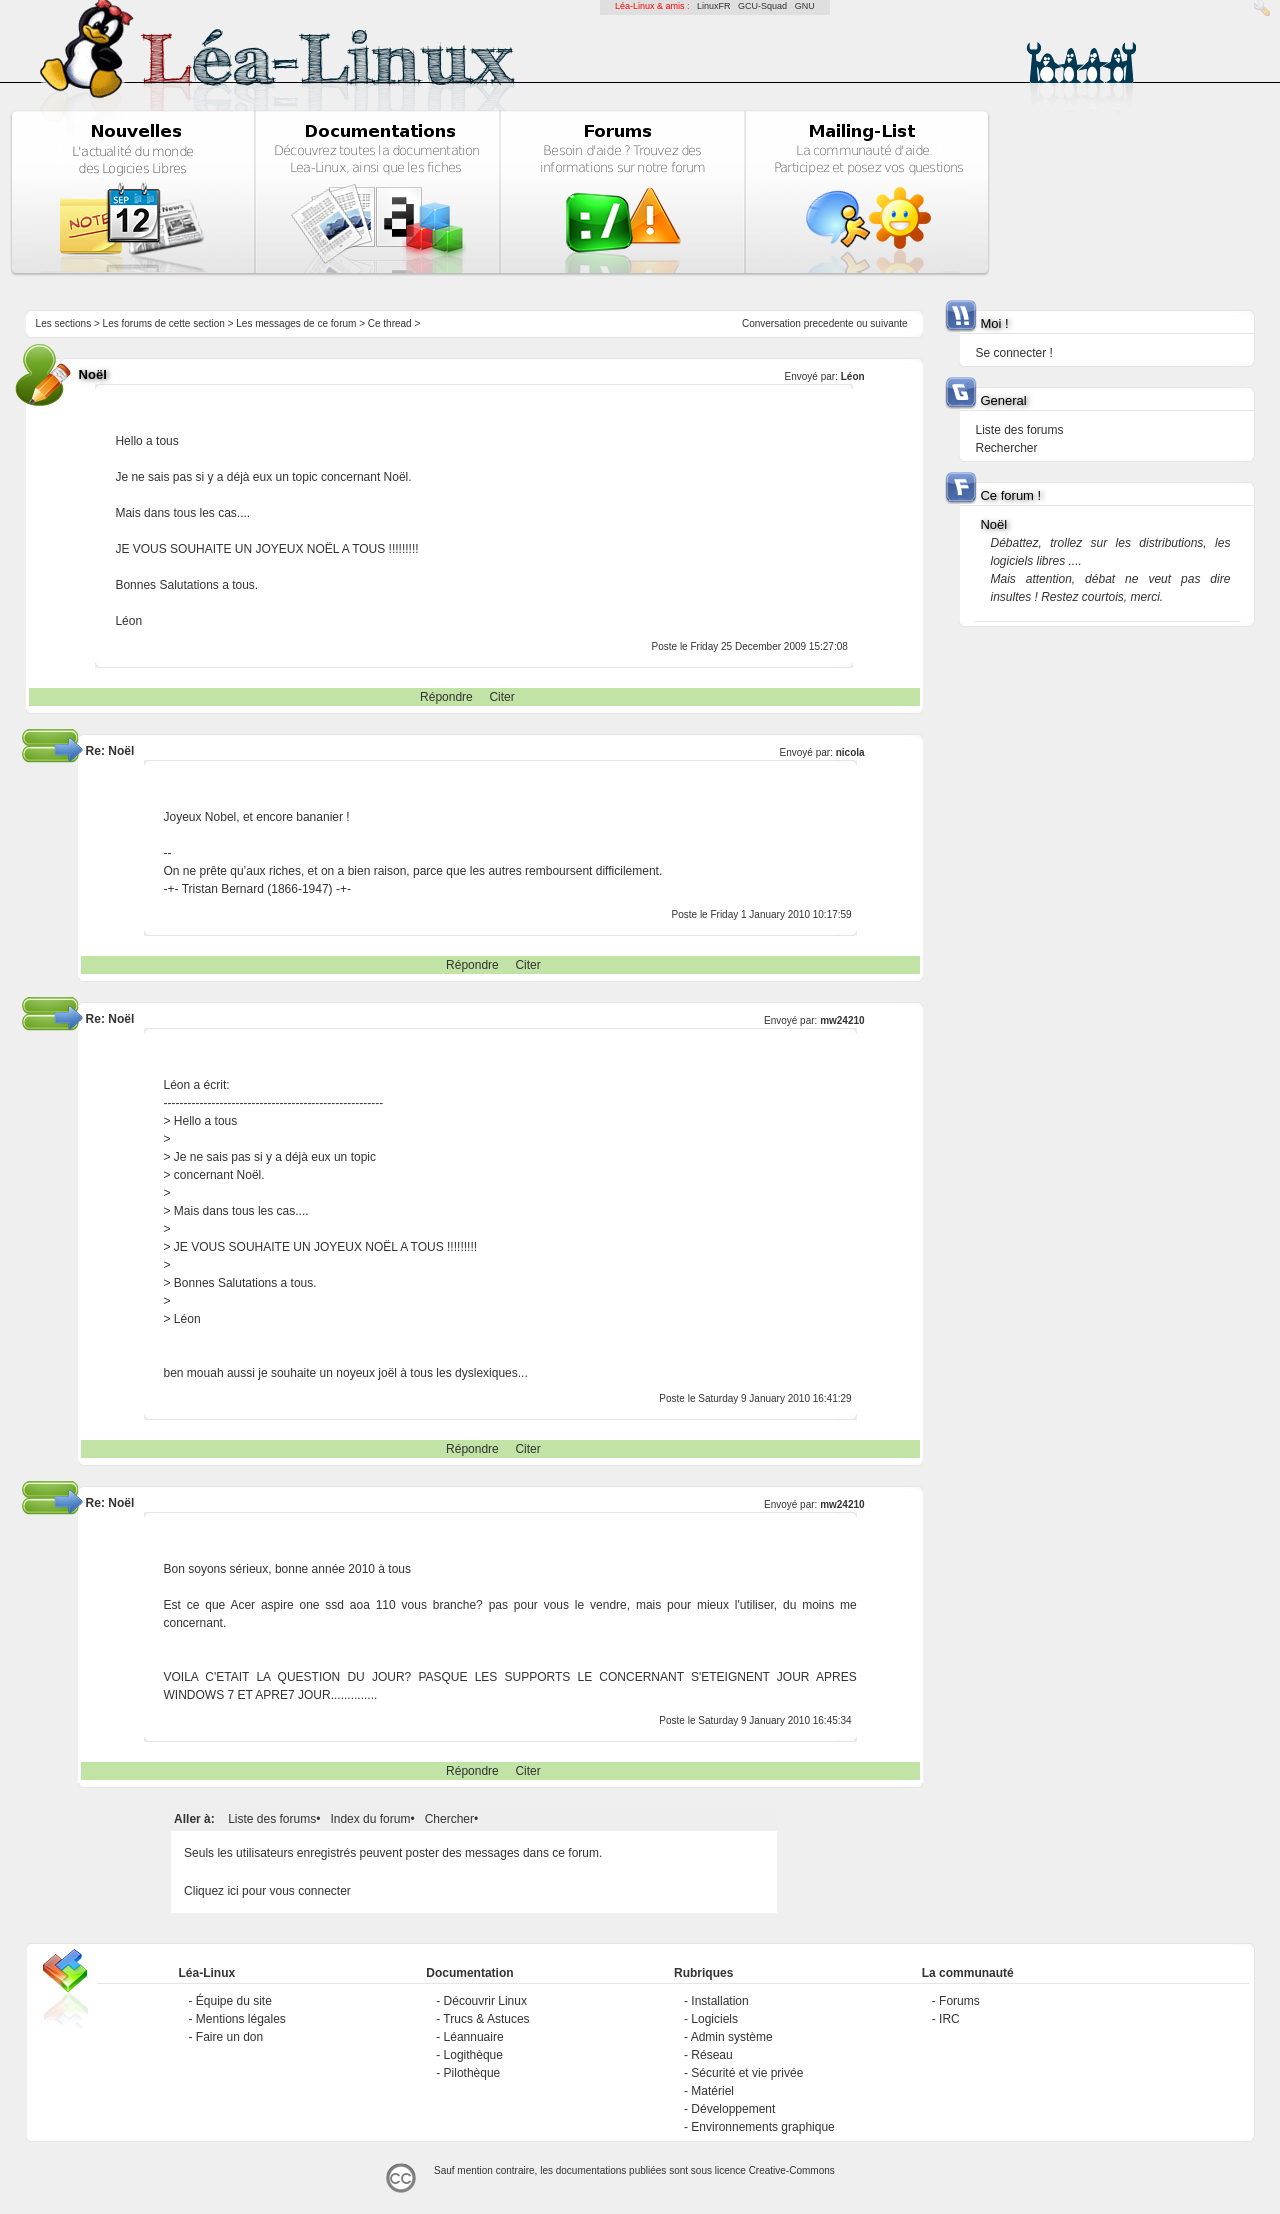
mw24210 (842, 1020)
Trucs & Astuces (486, 2019)
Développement (733, 2109)
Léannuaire (474, 2037)
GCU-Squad (762, 6)
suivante (888, 323)
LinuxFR (714, 6)
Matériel (712, 2091)
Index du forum (370, 1819)
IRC (949, 2019)
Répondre (446, 697)
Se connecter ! (1013, 353)
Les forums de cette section (164, 323)
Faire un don (229, 2037)
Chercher (449, 1819)
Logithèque (473, 2055)
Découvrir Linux (485, 2001)
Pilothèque (472, 2073)
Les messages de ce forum (296, 323)
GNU (805, 6)
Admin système (732, 2037)
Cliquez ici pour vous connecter (267, 1891)
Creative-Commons (792, 2170)
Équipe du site (234, 2001)
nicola (850, 752)
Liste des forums (272, 1819)
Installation (719, 2001)
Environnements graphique (762, 2127)
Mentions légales (241, 2019)
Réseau (711, 2055)
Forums (959, 2001)
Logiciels (714, 2019)
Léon (853, 376)
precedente (829, 323)
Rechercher (1006, 448)
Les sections (64, 323)
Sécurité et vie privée (747, 2073)
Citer (501, 697)
